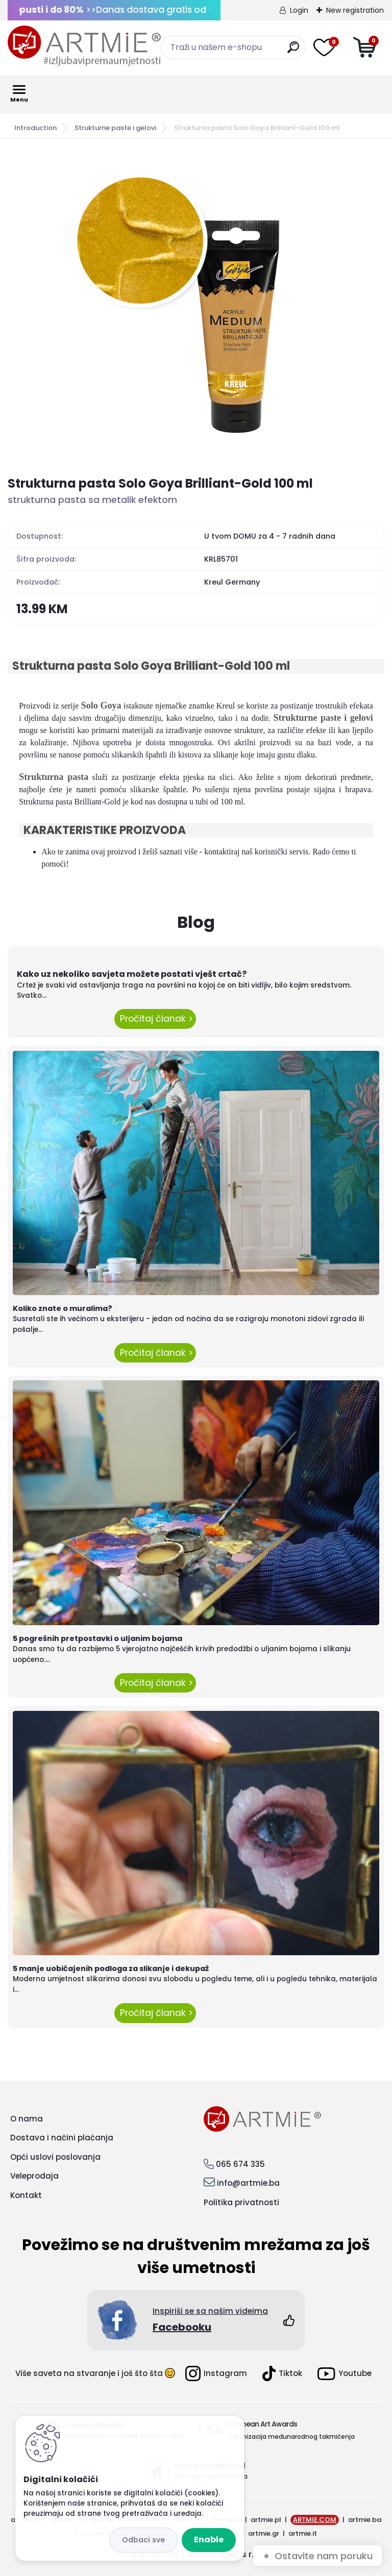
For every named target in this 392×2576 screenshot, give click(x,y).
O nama (26, 2118)
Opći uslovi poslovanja (55, 2157)
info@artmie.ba (248, 2183)
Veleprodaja (34, 2175)
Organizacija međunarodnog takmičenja (291, 2436)
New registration (355, 10)
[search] (293, 51)
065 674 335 (240, 2164)
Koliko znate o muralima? (62, 1308)
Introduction (35, 128)
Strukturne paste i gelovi (115, 128)
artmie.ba (364, 2519)
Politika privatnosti (241, 2202)
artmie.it (302, 2533)
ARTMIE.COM (314, 2519)
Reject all (143, 2540)
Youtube (344, 2373)
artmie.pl (266, 2519)
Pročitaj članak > (155, 1019)
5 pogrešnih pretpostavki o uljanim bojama (97, 1638)
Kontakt (26, 2195)
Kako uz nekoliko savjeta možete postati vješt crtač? (132, 974)
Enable (209, 2539)
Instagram (216, 2373)
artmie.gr (263, 2533)
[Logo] (84, 45)
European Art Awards (262, 2424)
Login (299, 10)
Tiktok (282, 2373)
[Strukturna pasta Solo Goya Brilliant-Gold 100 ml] (196, 307)
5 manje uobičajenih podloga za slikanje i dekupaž (111, 1968)
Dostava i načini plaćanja (61, 2137)
